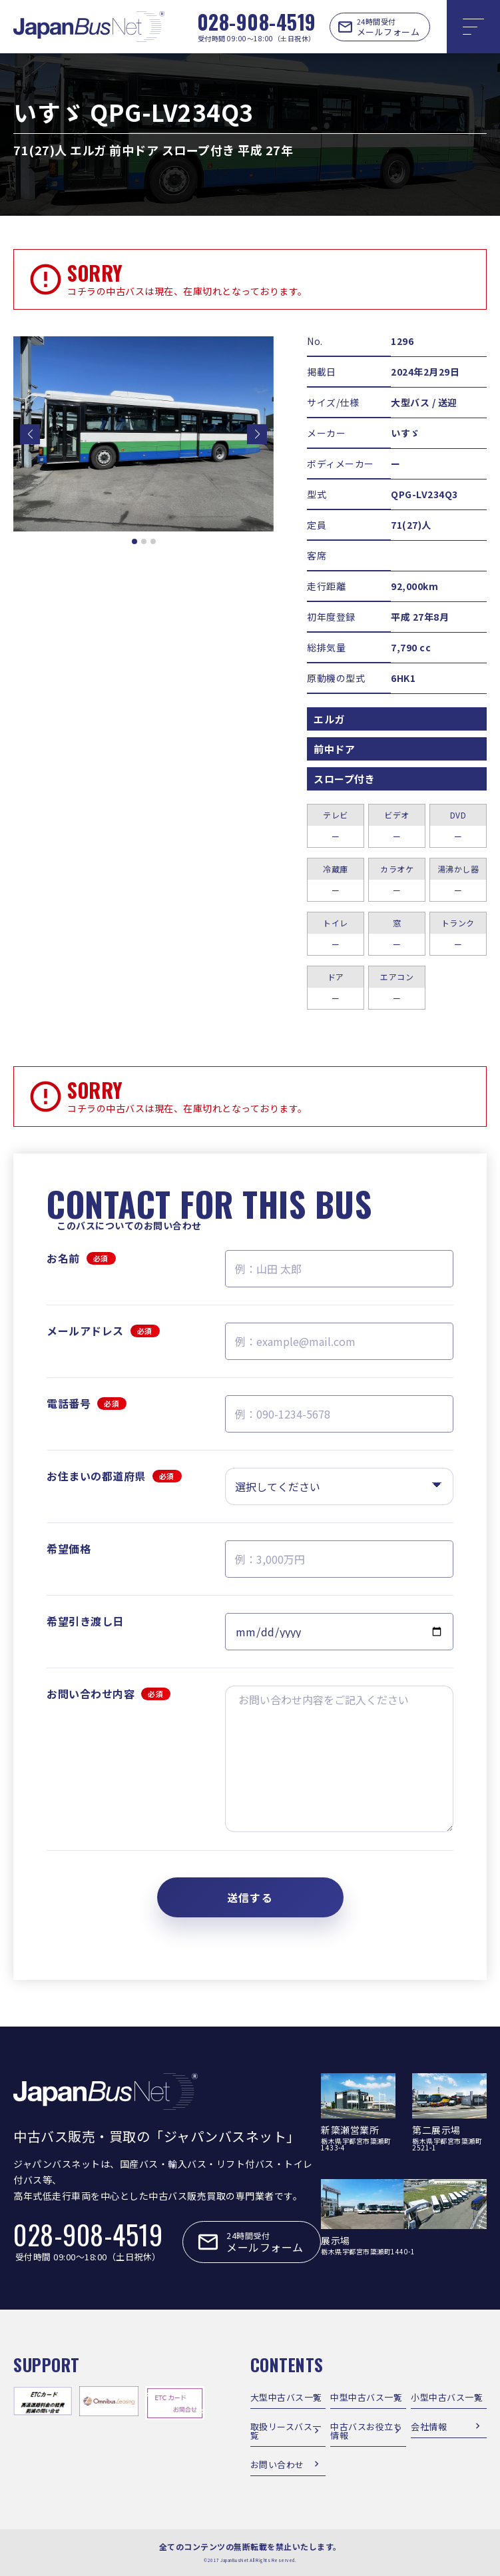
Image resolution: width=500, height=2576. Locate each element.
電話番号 (86, 1403)
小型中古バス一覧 (447, 2397)
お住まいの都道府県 (114, 1476)
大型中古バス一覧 (286, 2397)
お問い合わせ (277, 2464)
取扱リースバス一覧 (286, 2430)
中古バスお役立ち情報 (366, 2430)
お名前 (81, 1258)
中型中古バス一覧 (366, 2397)
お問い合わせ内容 (108, 1694)
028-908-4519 (256, 22)
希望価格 (69, 1548)
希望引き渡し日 (85, 1621)
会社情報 (429, 2426)
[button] (30, 434)
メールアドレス (103, 1331)
